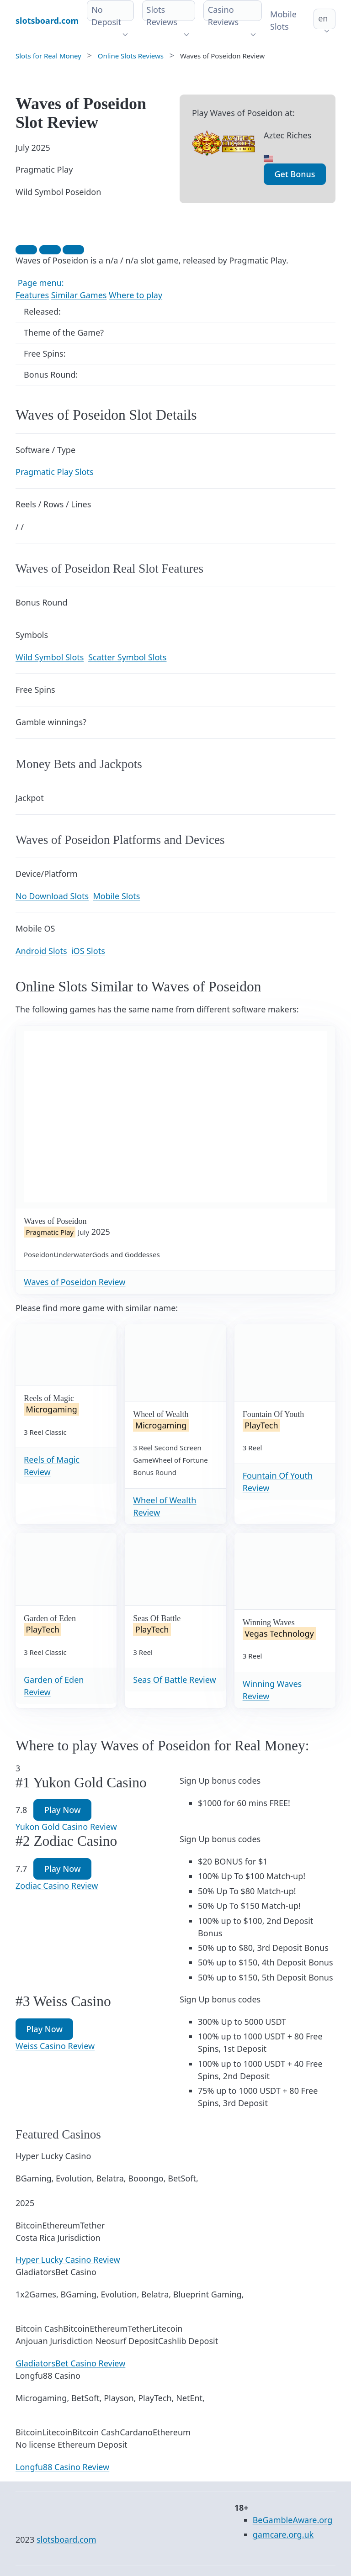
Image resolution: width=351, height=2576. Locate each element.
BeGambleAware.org (293, 2519)
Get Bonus (295, 174)
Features (32, 295)
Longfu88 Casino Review (62, 2466)
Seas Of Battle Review (174, 1679)
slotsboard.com (66, 2539)
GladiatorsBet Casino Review (70, 2363)
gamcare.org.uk (283, 2534)
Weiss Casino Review (55, 2045)
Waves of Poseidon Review (75, 1281)
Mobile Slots (283, 20)
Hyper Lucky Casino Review (68, 2259)
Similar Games (79, 295)
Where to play (135, 295)
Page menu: (40, 282)
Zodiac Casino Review (57, 1885)
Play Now (62, 1809)
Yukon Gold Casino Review (66, 1826)
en (323, 18)
